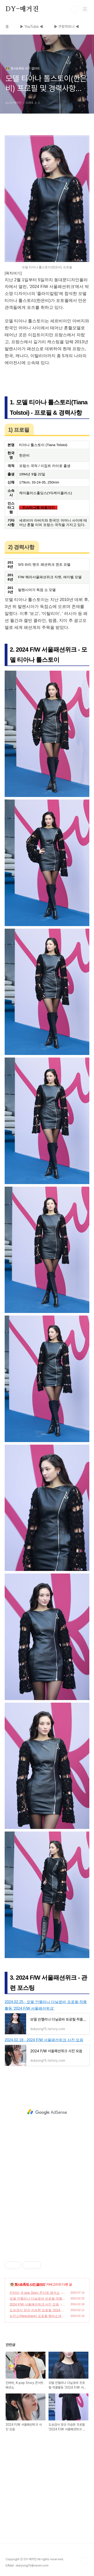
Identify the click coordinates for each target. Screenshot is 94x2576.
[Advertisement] (47, 2112)
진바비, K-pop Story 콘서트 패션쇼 (35, 2293)
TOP (84, 2561)
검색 (74, 9)
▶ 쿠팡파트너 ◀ (66, 26)
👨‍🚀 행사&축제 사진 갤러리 (27, 2284)
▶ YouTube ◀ (31, 26)
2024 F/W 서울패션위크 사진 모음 (34, 2304)
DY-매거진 (22, 9)
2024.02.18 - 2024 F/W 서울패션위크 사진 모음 (44, 2040)
